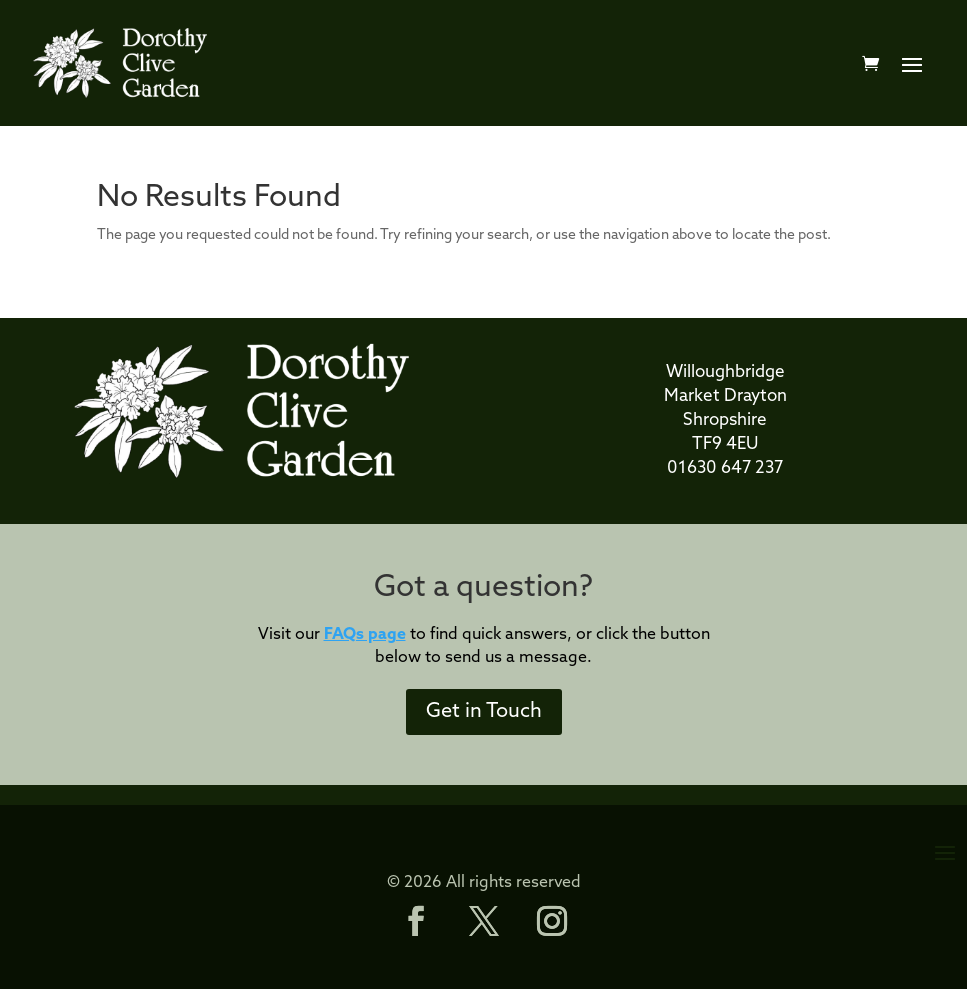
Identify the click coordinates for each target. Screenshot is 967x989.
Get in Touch (484, 712)
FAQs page (365, 635)
